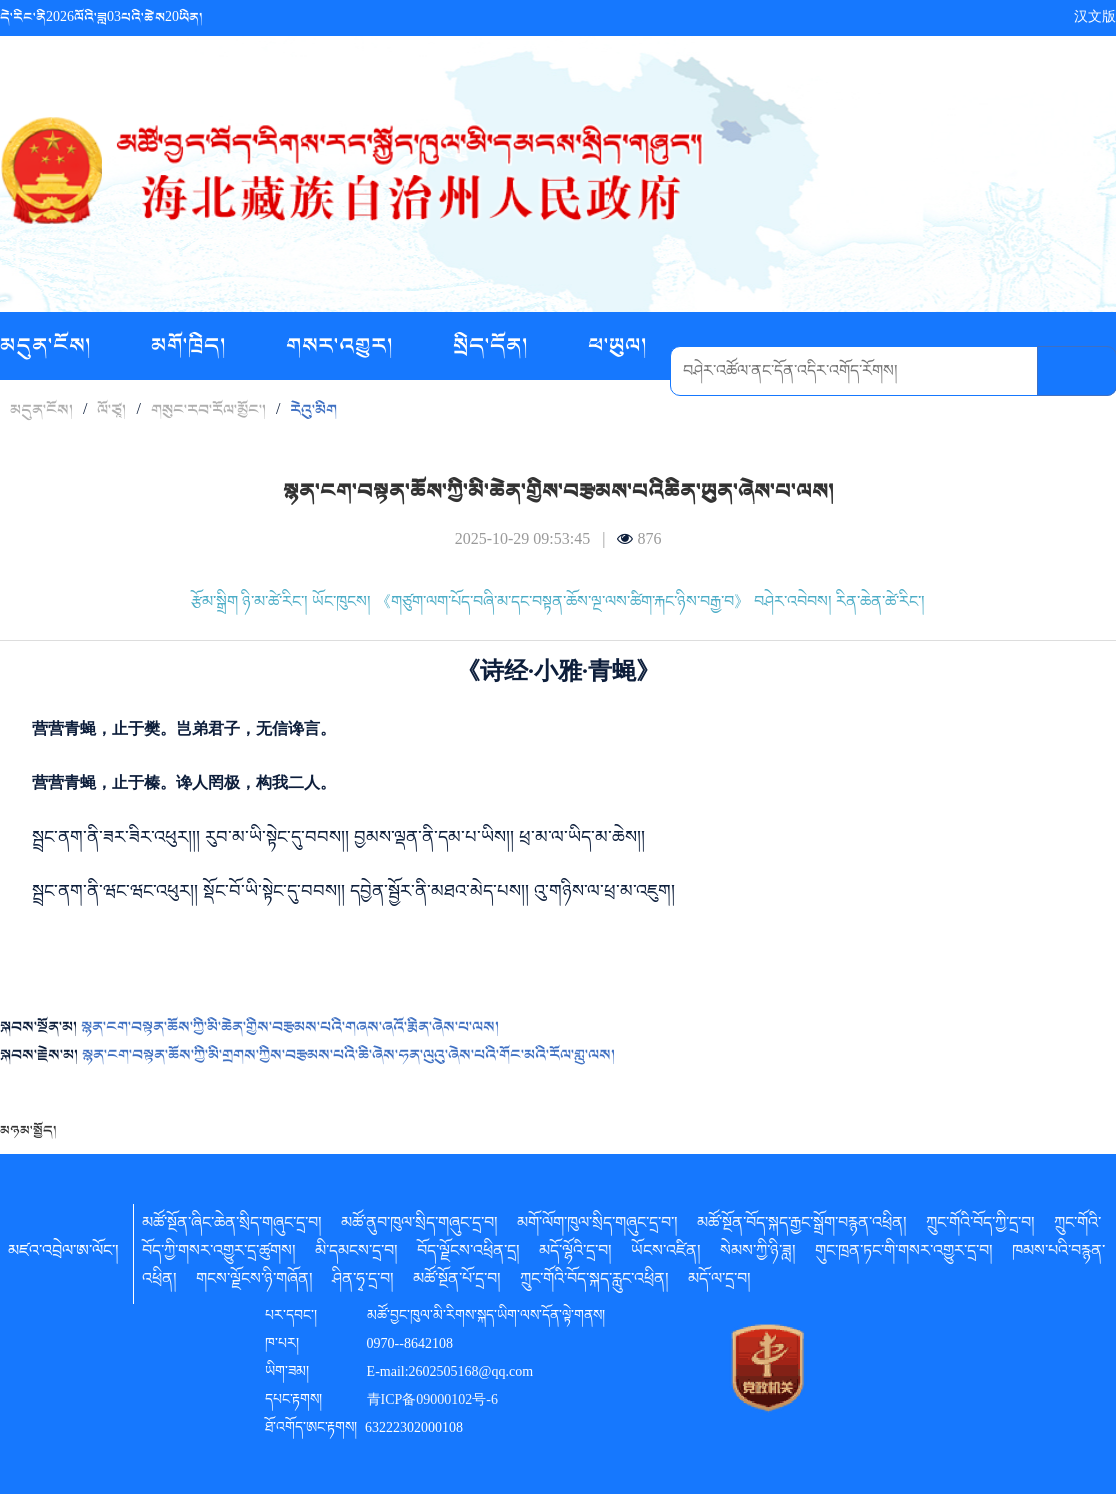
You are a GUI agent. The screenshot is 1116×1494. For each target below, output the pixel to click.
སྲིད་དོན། (493, 346)
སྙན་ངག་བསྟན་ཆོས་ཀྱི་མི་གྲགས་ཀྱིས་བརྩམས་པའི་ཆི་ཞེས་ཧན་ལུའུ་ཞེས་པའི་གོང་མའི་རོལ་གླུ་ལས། (348, 1055)
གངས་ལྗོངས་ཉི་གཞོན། (254, 1282)
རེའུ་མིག (313, 410)
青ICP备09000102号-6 (432, 1402)
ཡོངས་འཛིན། (666, 1254)
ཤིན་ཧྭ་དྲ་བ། (363, 1282)
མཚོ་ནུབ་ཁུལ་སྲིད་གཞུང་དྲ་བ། (419, 1226)
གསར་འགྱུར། (342, 346)
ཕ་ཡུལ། (617, 346)
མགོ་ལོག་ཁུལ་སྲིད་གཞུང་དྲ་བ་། (597, 1226)
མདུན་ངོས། (48, 346)
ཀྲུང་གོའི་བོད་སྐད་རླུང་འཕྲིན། (594, 1282)
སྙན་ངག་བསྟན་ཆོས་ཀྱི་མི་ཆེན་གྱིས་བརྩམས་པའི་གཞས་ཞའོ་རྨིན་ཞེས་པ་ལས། (290, 1027)
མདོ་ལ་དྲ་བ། (719, 1282)
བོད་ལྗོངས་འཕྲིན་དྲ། (468, 1254)
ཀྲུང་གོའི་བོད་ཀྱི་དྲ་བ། (980, 1226)
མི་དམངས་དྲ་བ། (356, 1254)
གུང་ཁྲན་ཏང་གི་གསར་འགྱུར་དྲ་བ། (904, 1254)
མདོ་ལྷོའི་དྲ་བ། (575, 1254)
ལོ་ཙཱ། (111, 410)
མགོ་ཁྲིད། (191, 346)
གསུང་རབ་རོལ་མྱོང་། (208, 410)
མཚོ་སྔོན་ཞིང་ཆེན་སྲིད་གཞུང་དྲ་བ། (232, 1226)
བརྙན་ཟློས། (433, 415)
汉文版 (1095, 17)
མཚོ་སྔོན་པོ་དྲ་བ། (457, 1282)
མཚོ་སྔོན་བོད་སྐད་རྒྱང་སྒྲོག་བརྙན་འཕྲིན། (802, 1226)
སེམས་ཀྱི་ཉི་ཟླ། (758, 1254)
